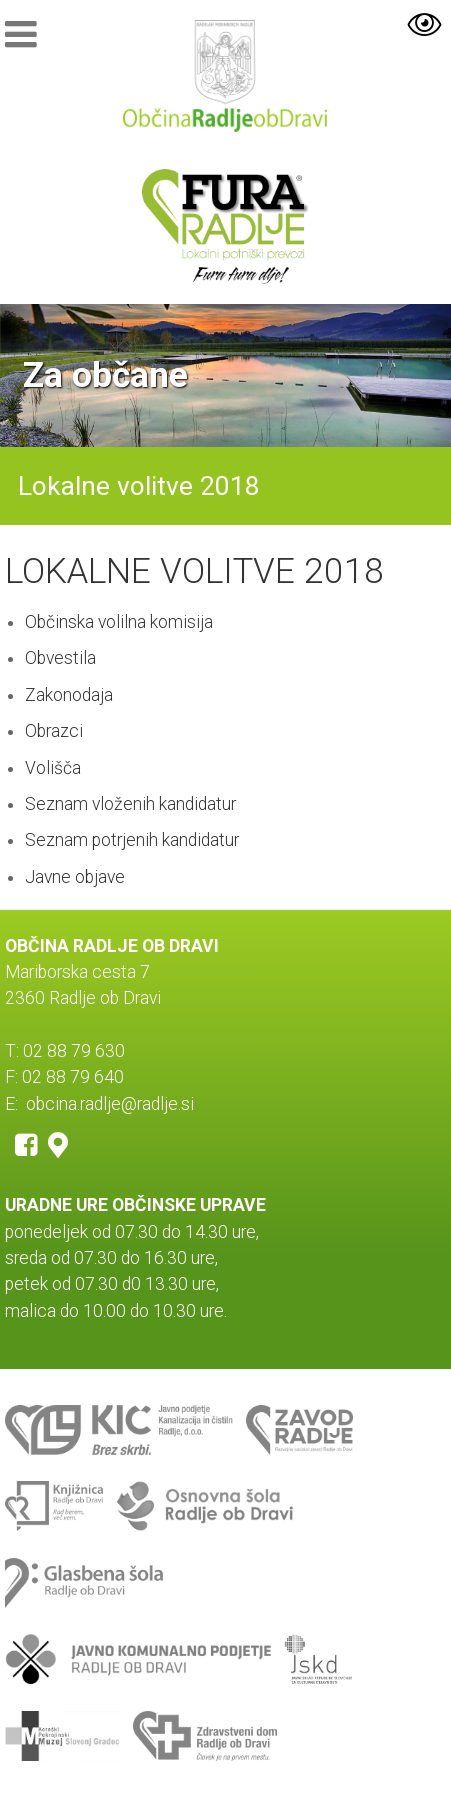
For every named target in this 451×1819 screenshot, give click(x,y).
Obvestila (60, 658)
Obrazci (54, 731)
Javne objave (75, 877)
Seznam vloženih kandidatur (130, 804)
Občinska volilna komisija (119, 622)
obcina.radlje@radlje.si (110, 1104)
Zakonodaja (69, 695)
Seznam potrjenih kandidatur (132, 840)
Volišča (53, 768)
